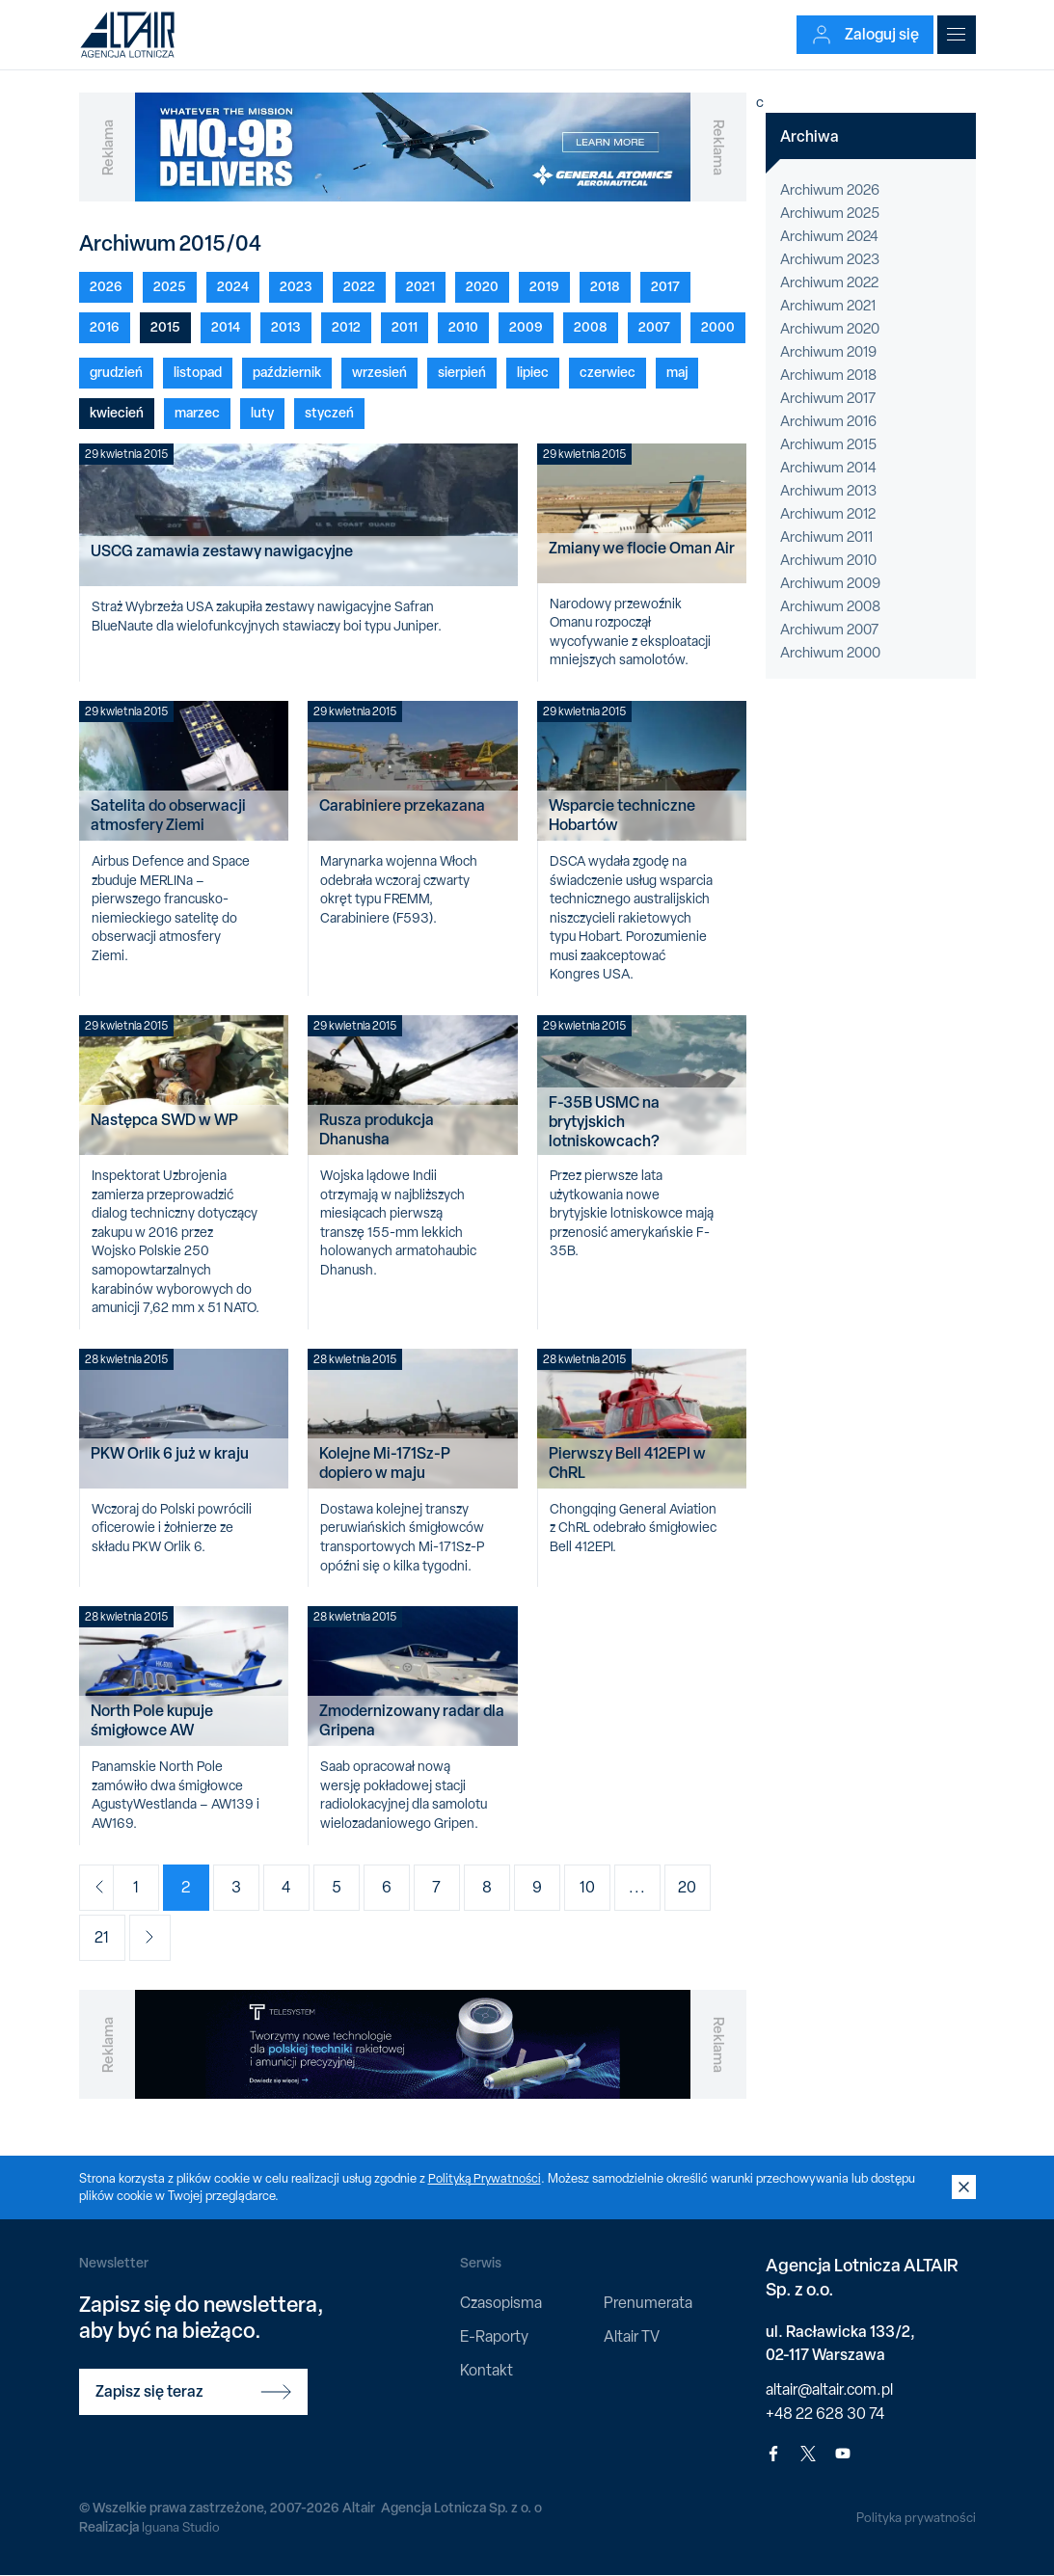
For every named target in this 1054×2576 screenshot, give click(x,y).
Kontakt (486, 2370)
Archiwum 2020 (829, 328)
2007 (654, 326)
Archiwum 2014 (828, 467)
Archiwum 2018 (828, 375)
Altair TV (632, 2336)
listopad (198, 371)
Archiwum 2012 (828, 513)
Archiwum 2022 (829, 282)
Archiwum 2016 (828, 421)
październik (287, 371)
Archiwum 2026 (829, 190)
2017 (665, 286)
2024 (233, 286)
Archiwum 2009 (830, 583)
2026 (106, 286)
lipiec (533, 371)
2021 (420, 286)
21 (102, 1937)
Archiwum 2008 (830, 606)
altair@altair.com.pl (829, 2389)
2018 (605, 286)
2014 (225, 326)
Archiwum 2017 (828, 398)
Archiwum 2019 (828, 352)
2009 (526, 326)
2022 (359, 286)
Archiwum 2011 (826, 537)
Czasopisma (501, 2303)
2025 (169, 286)
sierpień (462, 371)
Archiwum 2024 (829, 236)
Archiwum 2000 (830, 652)
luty (262, 412)
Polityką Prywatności (486, 2178)
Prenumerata (648, 2303)
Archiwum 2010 (828, 560)
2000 (718, 326)
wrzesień (379, 371)
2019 (544, 286)
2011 (405, 326)
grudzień (116, 371)
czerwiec (607, 371)
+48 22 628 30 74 (825, 2413)
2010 (463, 326)
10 (603, 1887)
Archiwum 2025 (829, 213)
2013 (286, 326)
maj (677, 371)
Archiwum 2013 (828, 490)
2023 (296, 286)
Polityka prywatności (914, 2517)
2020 (482, 286)
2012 (346, 326)
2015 (165, 326)
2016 (105, 326)
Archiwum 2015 (828, 444)
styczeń (329, 412)
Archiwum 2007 (829, 629)
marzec (197, 412)
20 (703, 1887)
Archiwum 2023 (829, 259)
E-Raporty (494, 2336)
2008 (591, 326)
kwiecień (117, 412)
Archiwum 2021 (828, 305)
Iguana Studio (182, 2527)
